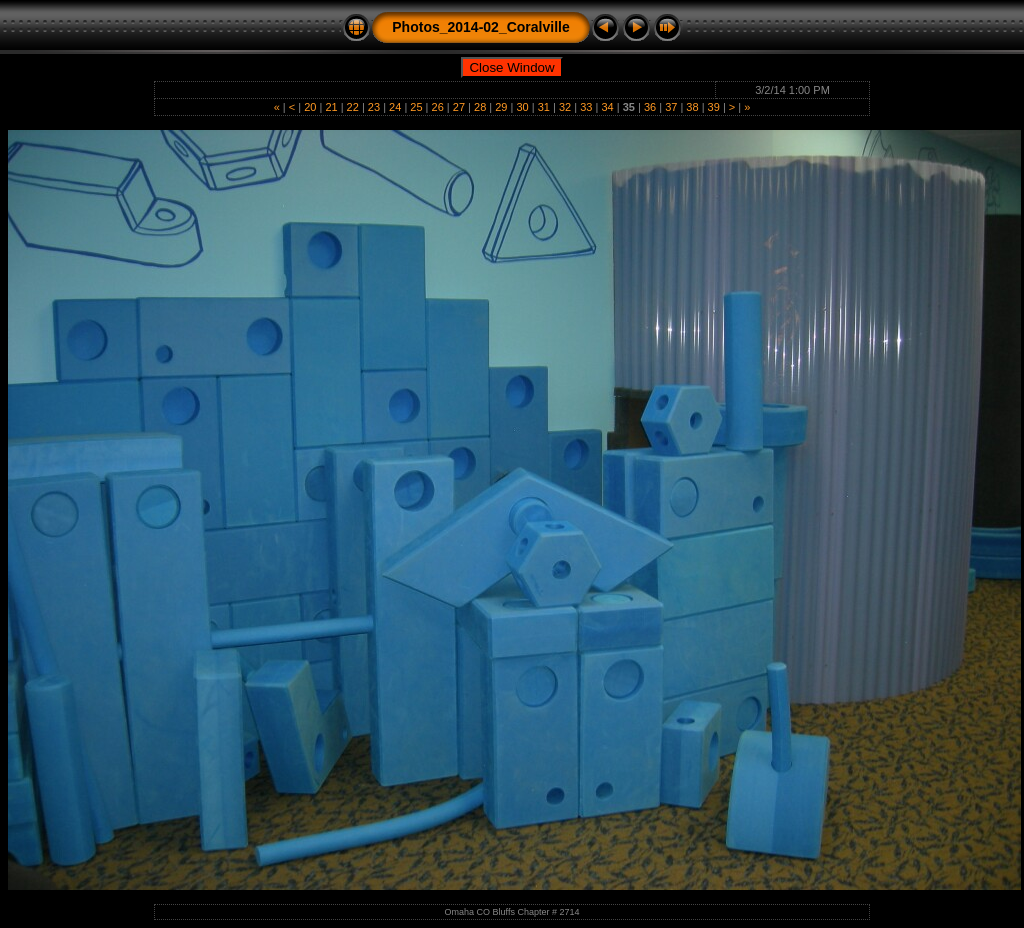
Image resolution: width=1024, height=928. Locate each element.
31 (544, 107)
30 (522, 107)
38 (692, 107)
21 (331, 107)
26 (438, 107)
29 (501, 107)
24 (395, 107)
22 (353, 107)
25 (416, 107)
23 (374, 107)
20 (310, 107)
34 (607, 107)
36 (650, 107)
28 (480, 107)
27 (459, 107)
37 (671, 107)
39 (714, 107)
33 (586, 107)
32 (565, 107)
